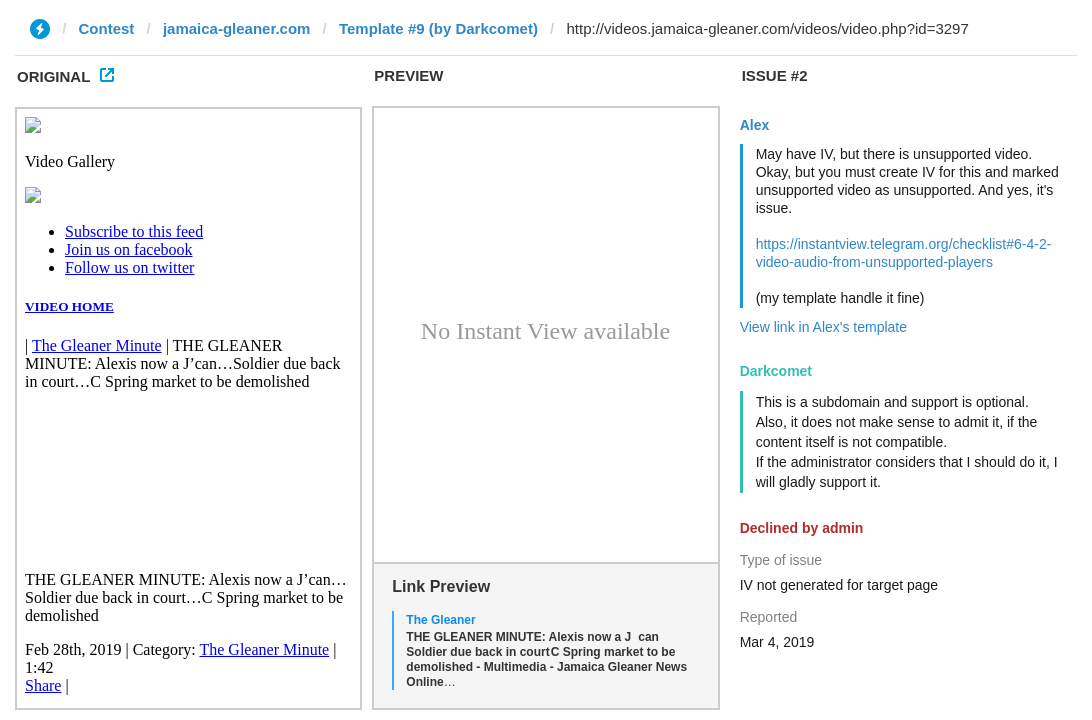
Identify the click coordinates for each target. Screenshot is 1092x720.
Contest (107, 28)
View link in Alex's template (823, 327)
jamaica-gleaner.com (237, 28)
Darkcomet (776, 371)
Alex (755, 125)
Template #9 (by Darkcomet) (438, 28)
